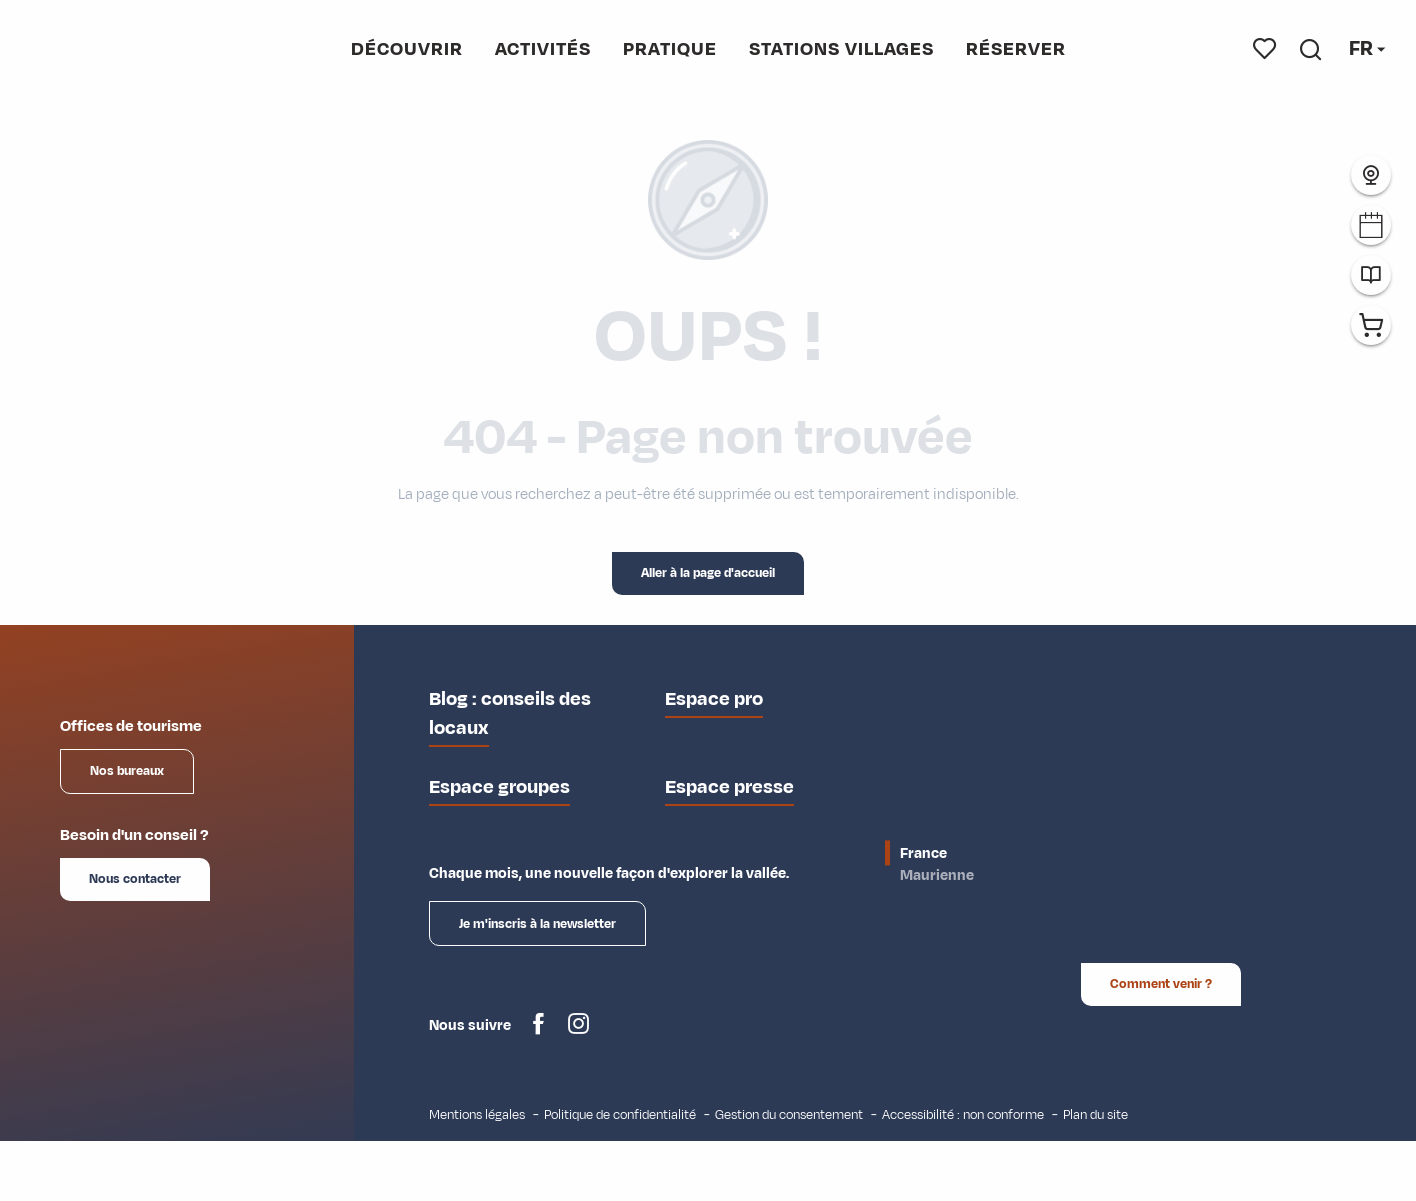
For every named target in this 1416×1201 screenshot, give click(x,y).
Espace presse (729, 787)
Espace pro (714, 699)
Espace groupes (499, 787)
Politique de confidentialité (620, 1114)
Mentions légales (477, 1114)
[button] (1311, 49)
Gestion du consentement (789, 1114)
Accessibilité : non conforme (963, 1114)
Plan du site (1095, 1114)
